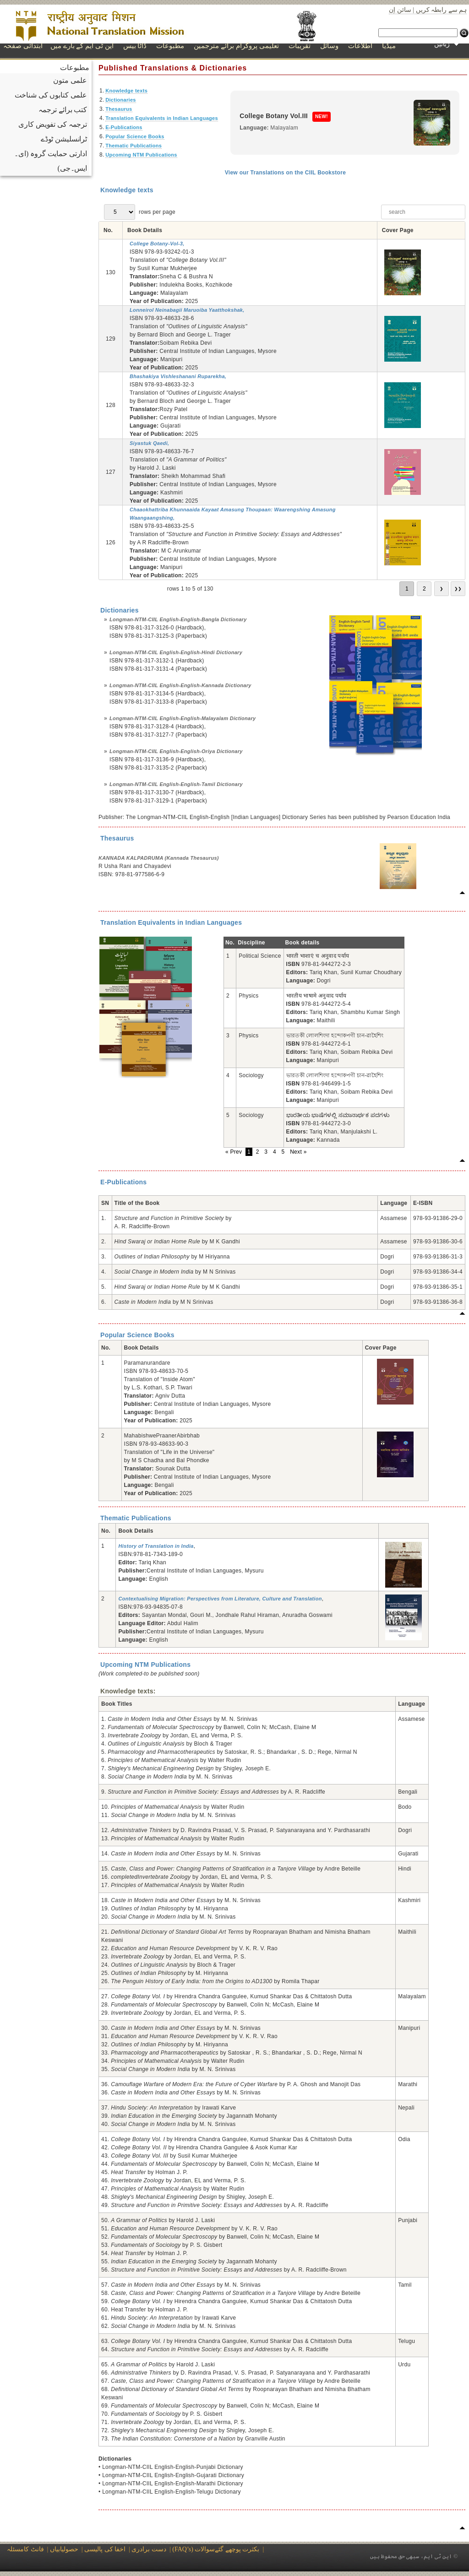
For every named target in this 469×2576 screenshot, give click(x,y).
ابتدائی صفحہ (23, 45)
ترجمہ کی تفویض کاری (52, 124)
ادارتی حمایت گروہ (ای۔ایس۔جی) (50, 161)
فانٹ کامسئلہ (25, 2549)
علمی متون (70, 80)
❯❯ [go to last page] (458, 588)
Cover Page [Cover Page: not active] (398, 230)
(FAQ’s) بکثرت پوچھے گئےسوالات (216, 2549)
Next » (298, 1152)
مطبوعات (170, 45)
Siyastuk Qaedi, (149, 443)
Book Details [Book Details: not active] (144, 230)
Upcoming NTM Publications (141, 154)
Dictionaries (120, 100)
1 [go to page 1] (407, 589)
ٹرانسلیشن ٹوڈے (64, 139)
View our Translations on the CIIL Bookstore (285, 172)
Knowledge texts (126, 90)
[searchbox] (423, 212)
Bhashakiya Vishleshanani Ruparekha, (178, 376)
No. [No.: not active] (108, 230)
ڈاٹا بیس (135, 45)
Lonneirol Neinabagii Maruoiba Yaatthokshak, (187, 310)
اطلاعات (360, 45)
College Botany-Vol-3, (157, 243)
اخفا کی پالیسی (104, 2549)
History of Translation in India (155, 1546)
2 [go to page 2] (424, 589)
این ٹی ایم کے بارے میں (82, 45)
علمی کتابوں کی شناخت (51, 95)
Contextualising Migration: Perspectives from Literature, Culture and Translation (220, 1598)
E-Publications (123, 127)
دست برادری (148, 2549)
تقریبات (300, 45)
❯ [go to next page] (441, 588)
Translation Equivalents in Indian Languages (161, 118)
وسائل (329, 45)
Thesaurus (118, 109)
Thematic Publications (133, 145)
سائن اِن (400, 9)
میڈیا (389, 45)
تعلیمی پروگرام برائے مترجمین (236, 45)
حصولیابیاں (64, 2549)
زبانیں (446, 44)
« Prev (234, 1152)
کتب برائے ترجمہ (62, 110)
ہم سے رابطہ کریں (441, 9)
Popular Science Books (134, 136)
